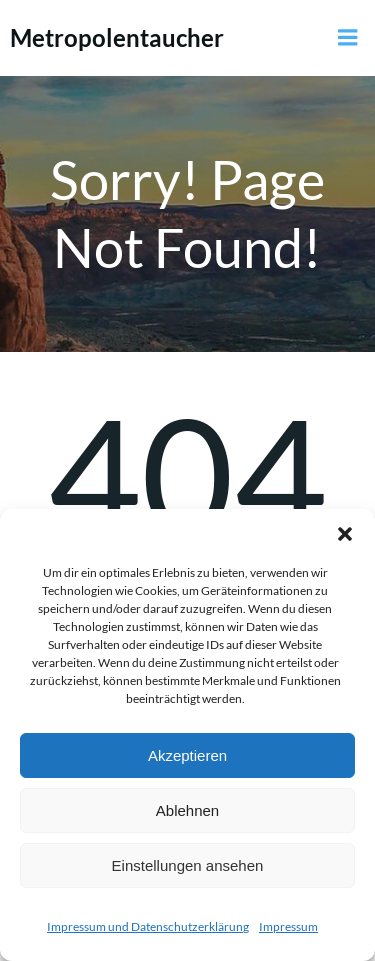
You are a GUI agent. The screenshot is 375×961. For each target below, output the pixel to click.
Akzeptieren (187, 755)
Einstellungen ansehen (188, 865)
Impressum (288, 926)
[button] (345, 534)
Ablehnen (187, 810)
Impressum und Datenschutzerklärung (148, 926)
